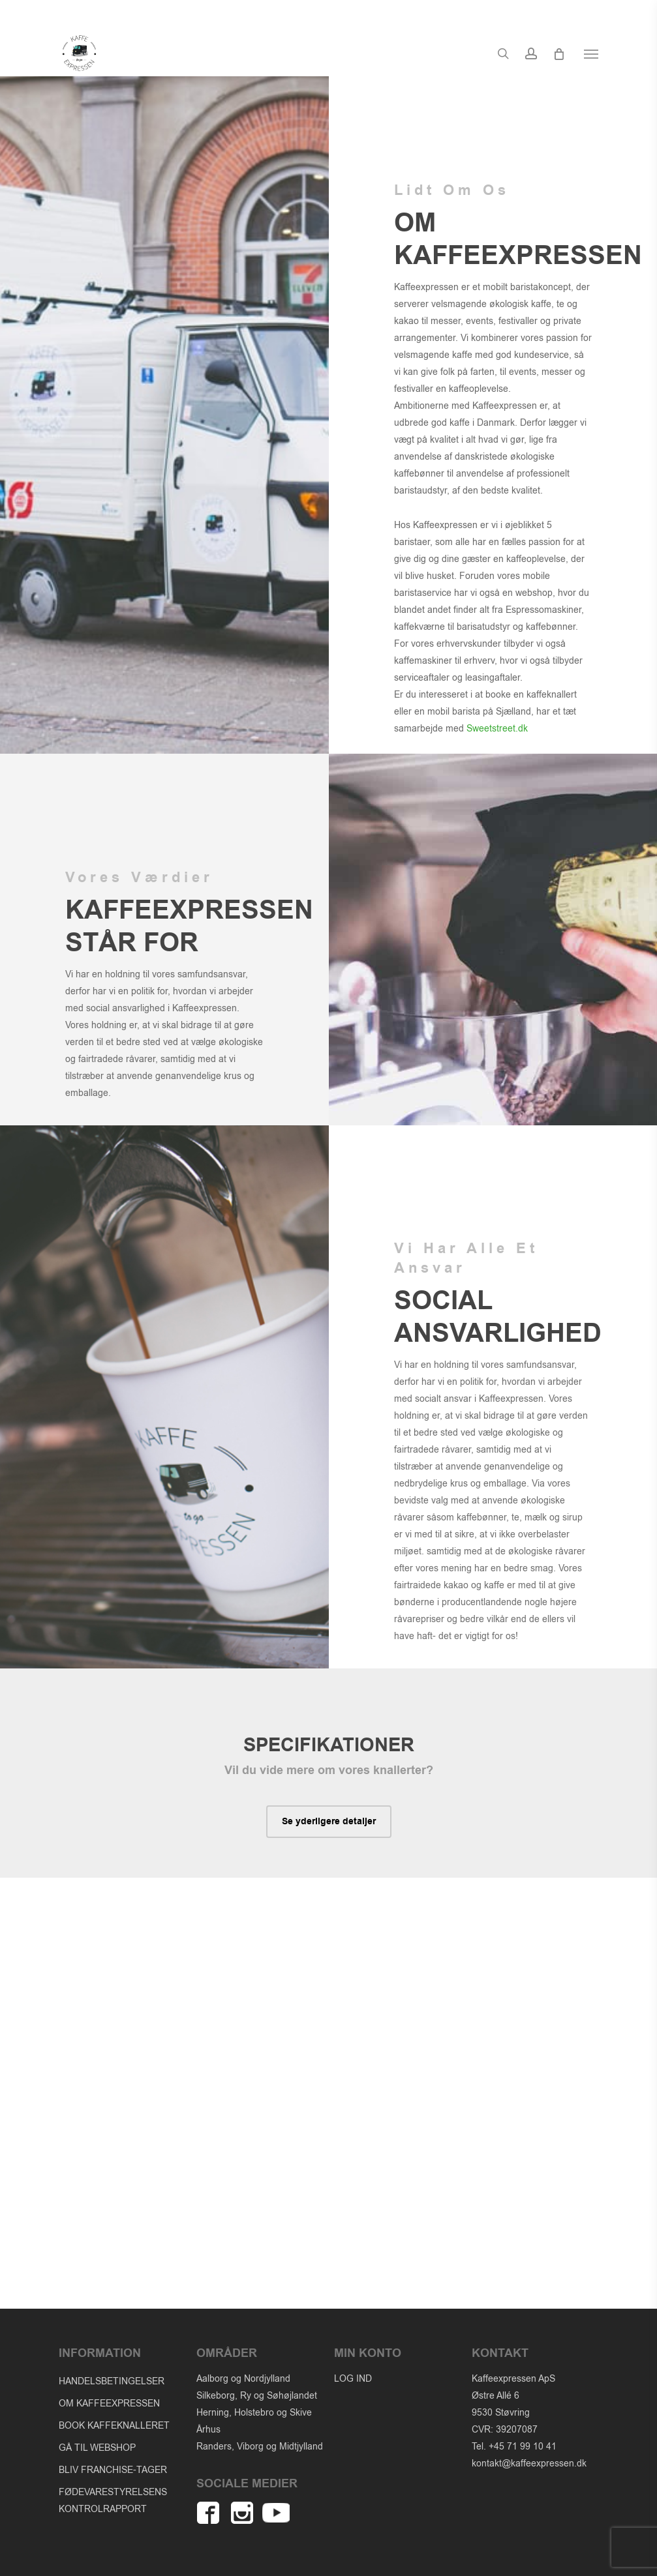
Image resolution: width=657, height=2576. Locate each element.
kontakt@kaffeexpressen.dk (529, 2463)
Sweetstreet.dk (497, 728)
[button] (591, 62)
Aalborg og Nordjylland (243, 2379)
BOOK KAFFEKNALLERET (114, 2426)
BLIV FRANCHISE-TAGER (113, 2470)
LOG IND (353, 2379)
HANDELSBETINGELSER (111, 2381)
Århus (208, 2429)
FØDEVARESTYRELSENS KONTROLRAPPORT (113, 2500)
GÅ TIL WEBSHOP (97, 2448)
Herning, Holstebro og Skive (254, 2412)
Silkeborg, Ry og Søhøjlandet (256, 2396)
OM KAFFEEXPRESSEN (109, 2403)
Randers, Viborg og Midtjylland (259, 2446)
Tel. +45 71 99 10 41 (514, 2446)
